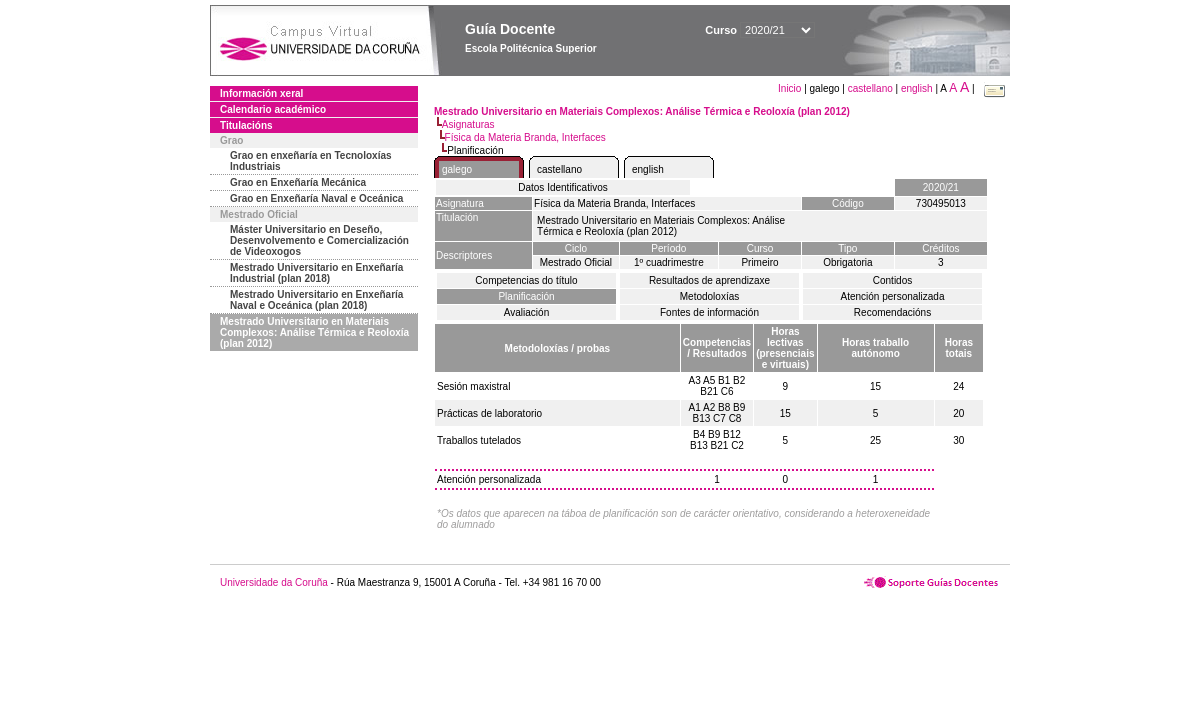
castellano (870, 88)
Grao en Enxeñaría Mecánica (298, 182)
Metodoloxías (709, 296)
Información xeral (261, 93)
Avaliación (526, 312)
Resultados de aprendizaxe (709, 280)
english (917, 88)
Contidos (892, 280)
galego (457, 169)
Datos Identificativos (563, 187)
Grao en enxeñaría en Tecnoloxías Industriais (311, 161)
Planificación (526, 296)
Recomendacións (892, 312)
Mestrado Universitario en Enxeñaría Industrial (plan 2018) (316, 273)
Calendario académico (273, 109)
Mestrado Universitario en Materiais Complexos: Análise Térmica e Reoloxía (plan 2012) (314, 332)
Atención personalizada (893, 296)
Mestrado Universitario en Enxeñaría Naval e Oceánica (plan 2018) (316, 300)
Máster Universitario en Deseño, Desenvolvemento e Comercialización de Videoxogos (319, 240)
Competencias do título (526, 280)
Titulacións (246, 125)
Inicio (791, 88)
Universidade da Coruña (274, 582)
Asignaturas (468, 124)
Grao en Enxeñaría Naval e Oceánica (316, 198)
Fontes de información (709, 312)
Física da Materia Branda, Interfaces (525, 137)
